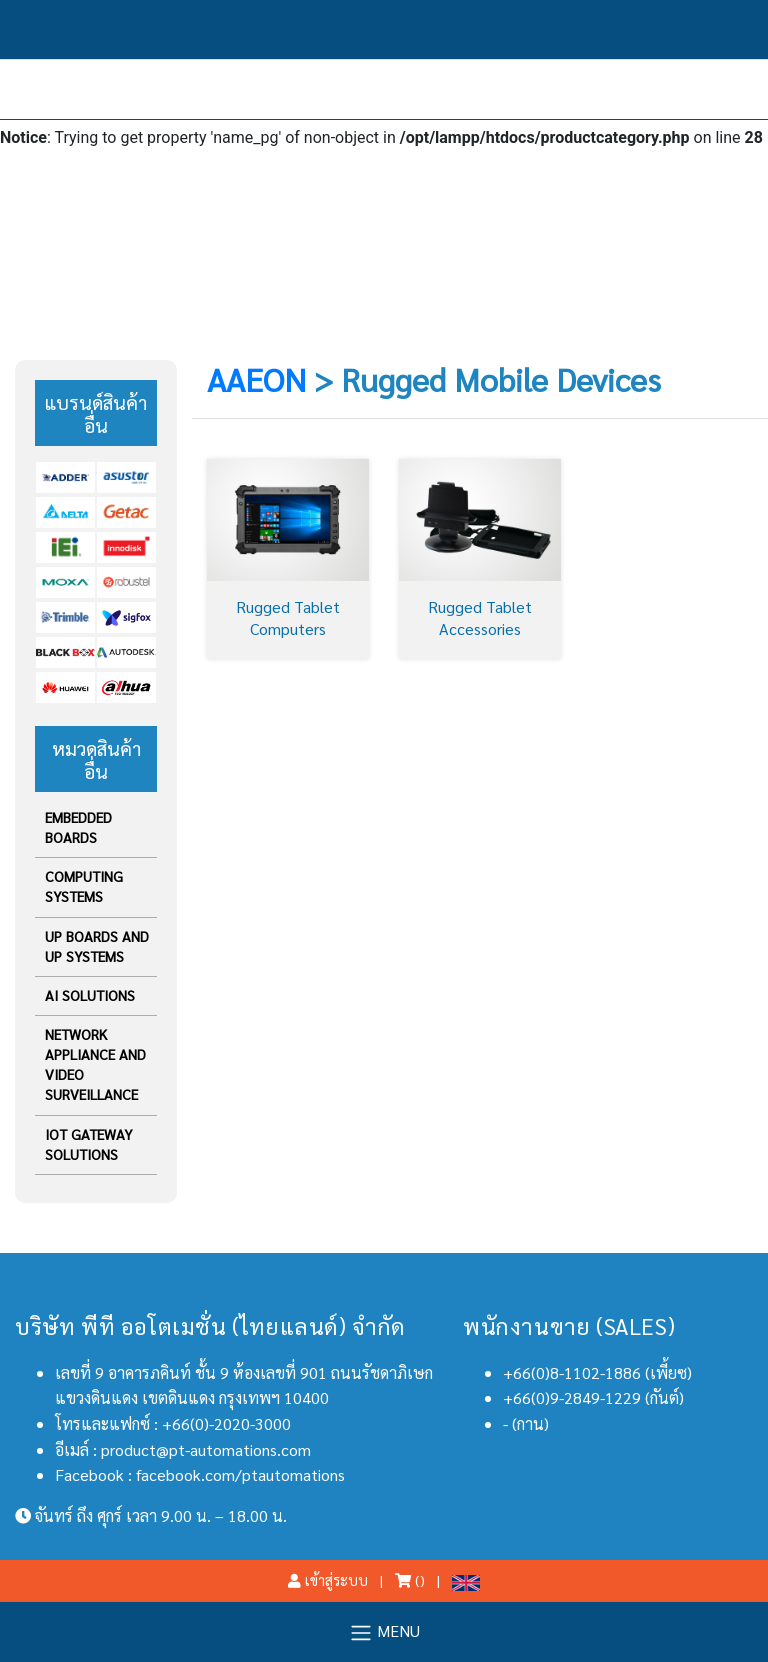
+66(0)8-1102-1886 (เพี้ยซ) (597, 1372)
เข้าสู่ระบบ (328, 1580)
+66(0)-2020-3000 (226, 1423)
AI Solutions (90, 995)
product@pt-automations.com (206, 1449)
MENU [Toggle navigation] (384, 1632)
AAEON (256, 378)
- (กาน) (526, 1423)
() (410, 1580)
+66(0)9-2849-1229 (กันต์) (593, 1397)
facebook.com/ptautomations (240, 1474)
